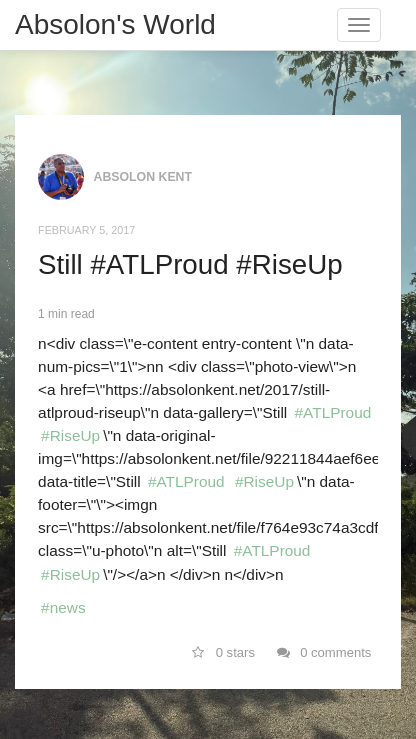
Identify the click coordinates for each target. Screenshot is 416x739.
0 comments (324, 652)
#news (63, 607)
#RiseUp (70, 435)
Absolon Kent (143, 176)
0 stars (223, 652)
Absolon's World (115, 24)
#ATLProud (333, 412)
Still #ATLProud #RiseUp (190, 264)
